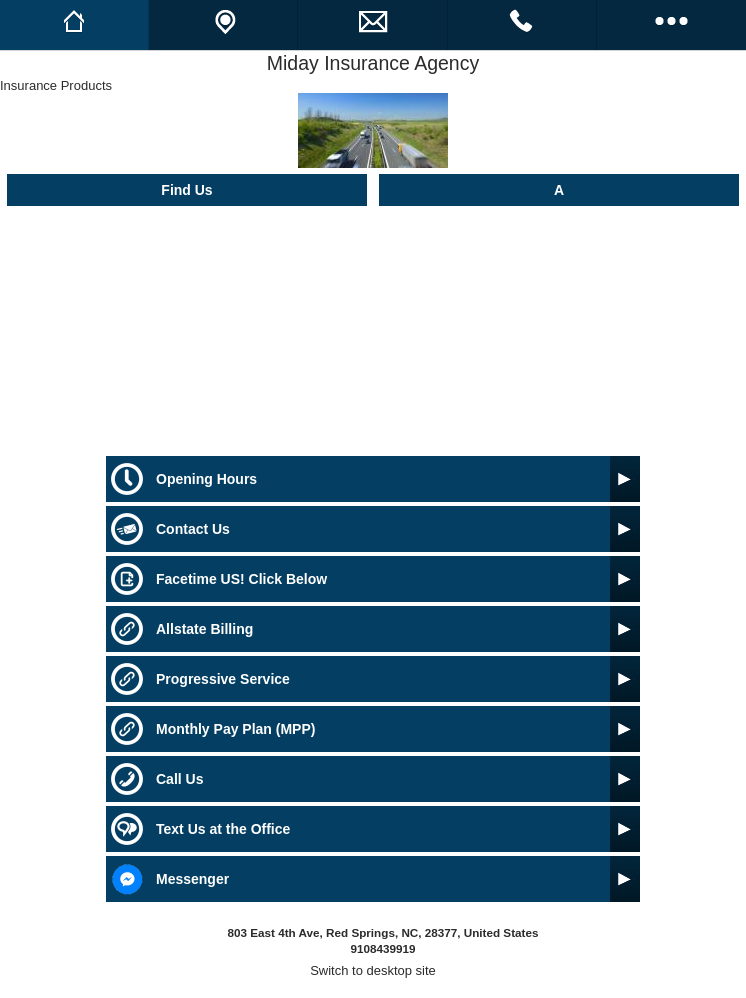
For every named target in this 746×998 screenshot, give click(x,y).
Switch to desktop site (373, 970)
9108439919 (382, 948)
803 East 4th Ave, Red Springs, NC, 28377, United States (383, 932)
